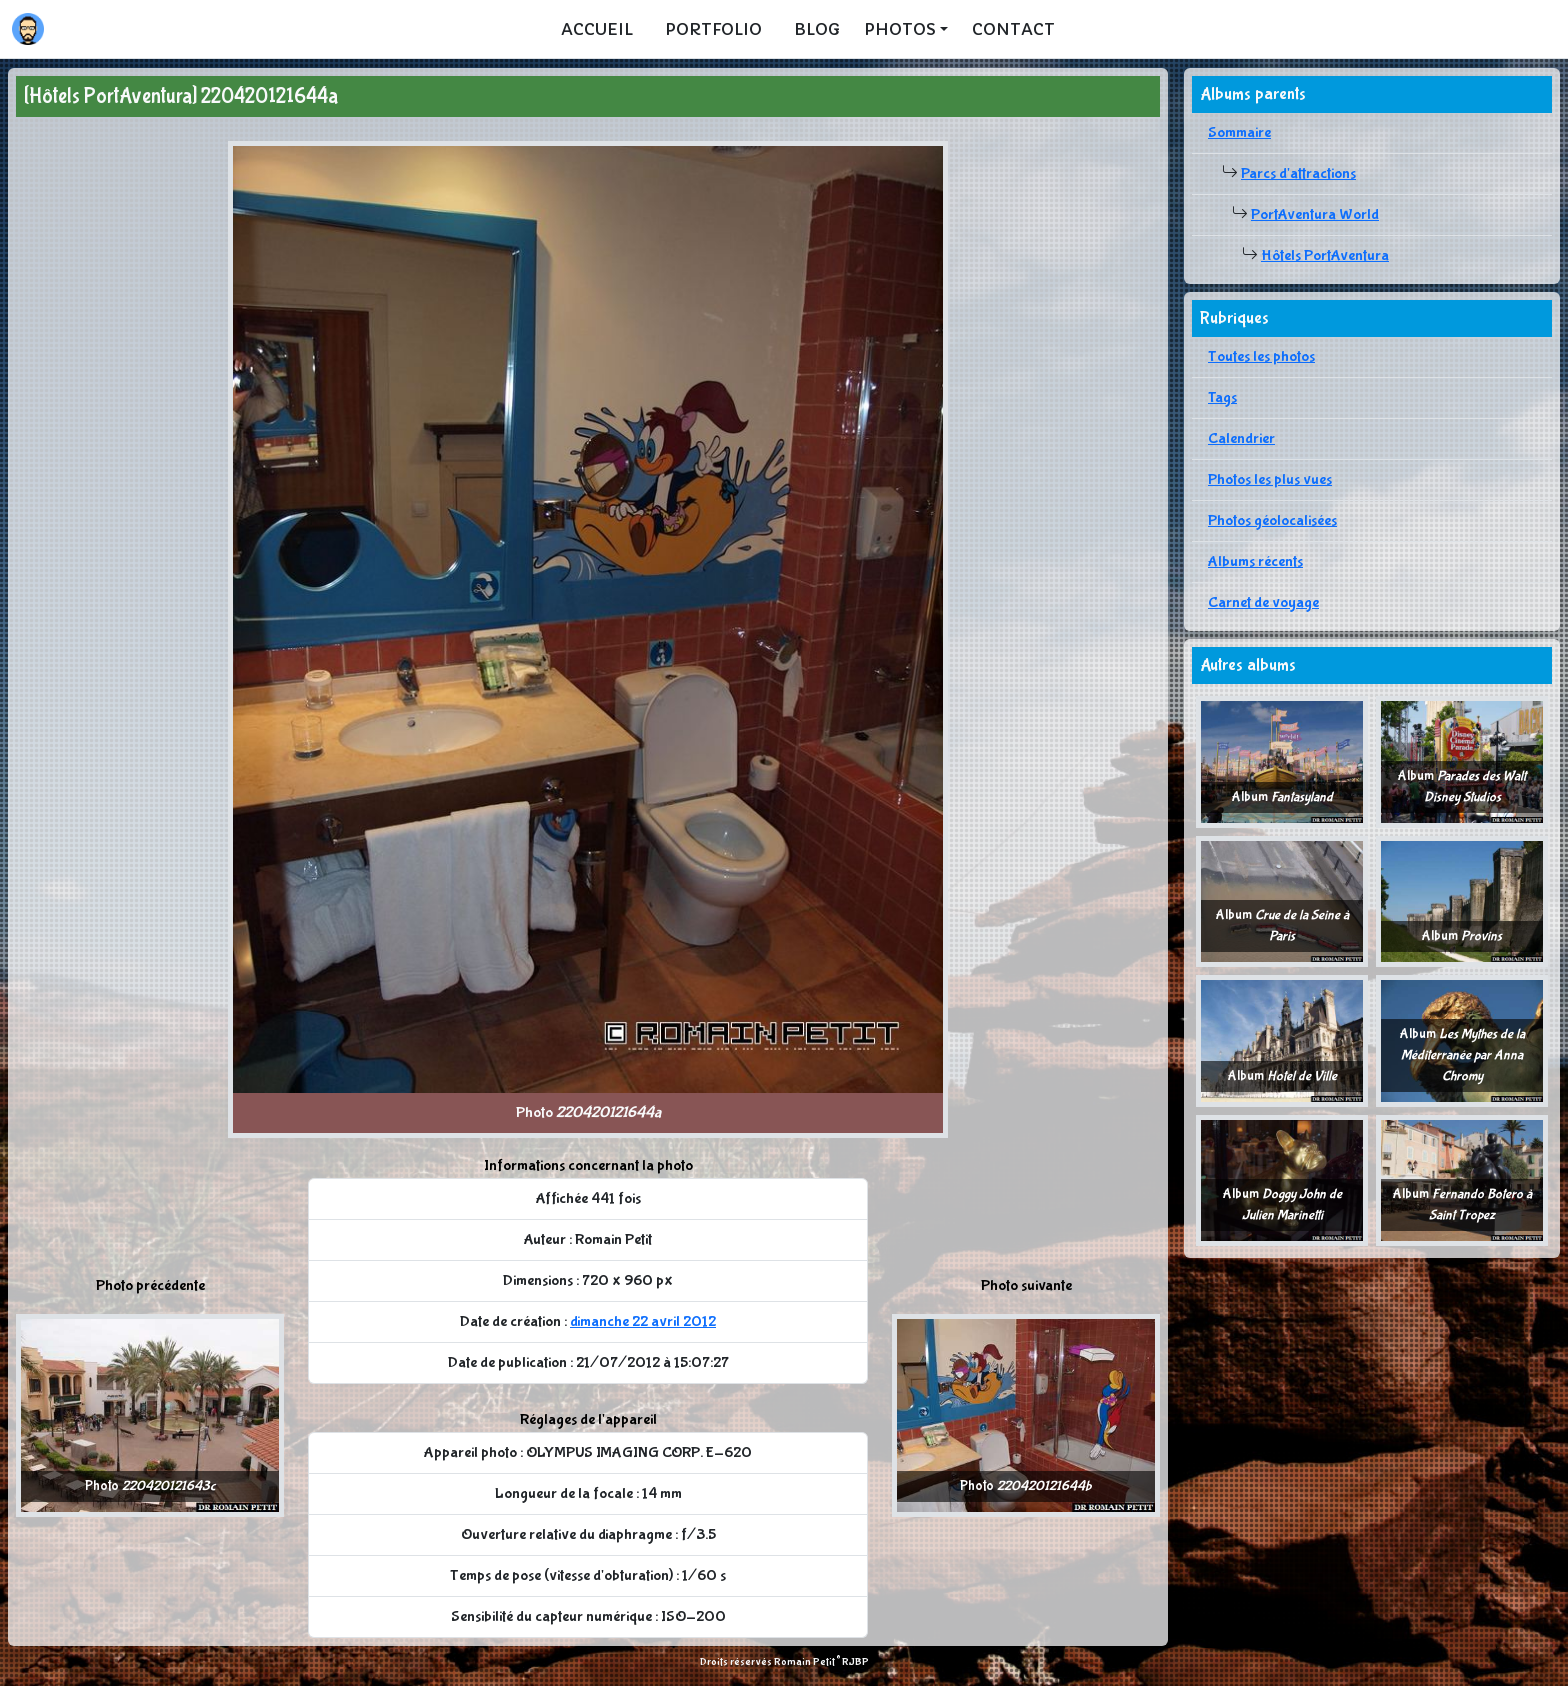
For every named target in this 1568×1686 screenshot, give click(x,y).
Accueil (597, 29)
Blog (817, 29)
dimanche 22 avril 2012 (643, 1321)
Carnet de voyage (1263, 602)
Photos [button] (900, 29)
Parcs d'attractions (1298, 173)
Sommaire (1239, 132)
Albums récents (1255, 561)
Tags (1222, 397)
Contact (1013, 29)
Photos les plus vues (1270, 479)
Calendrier (1241, 438)
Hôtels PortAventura (1325, 255)
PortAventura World (1315, 214)
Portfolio (713, 29)
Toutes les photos (1261, 356)
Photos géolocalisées (1272, 520)
